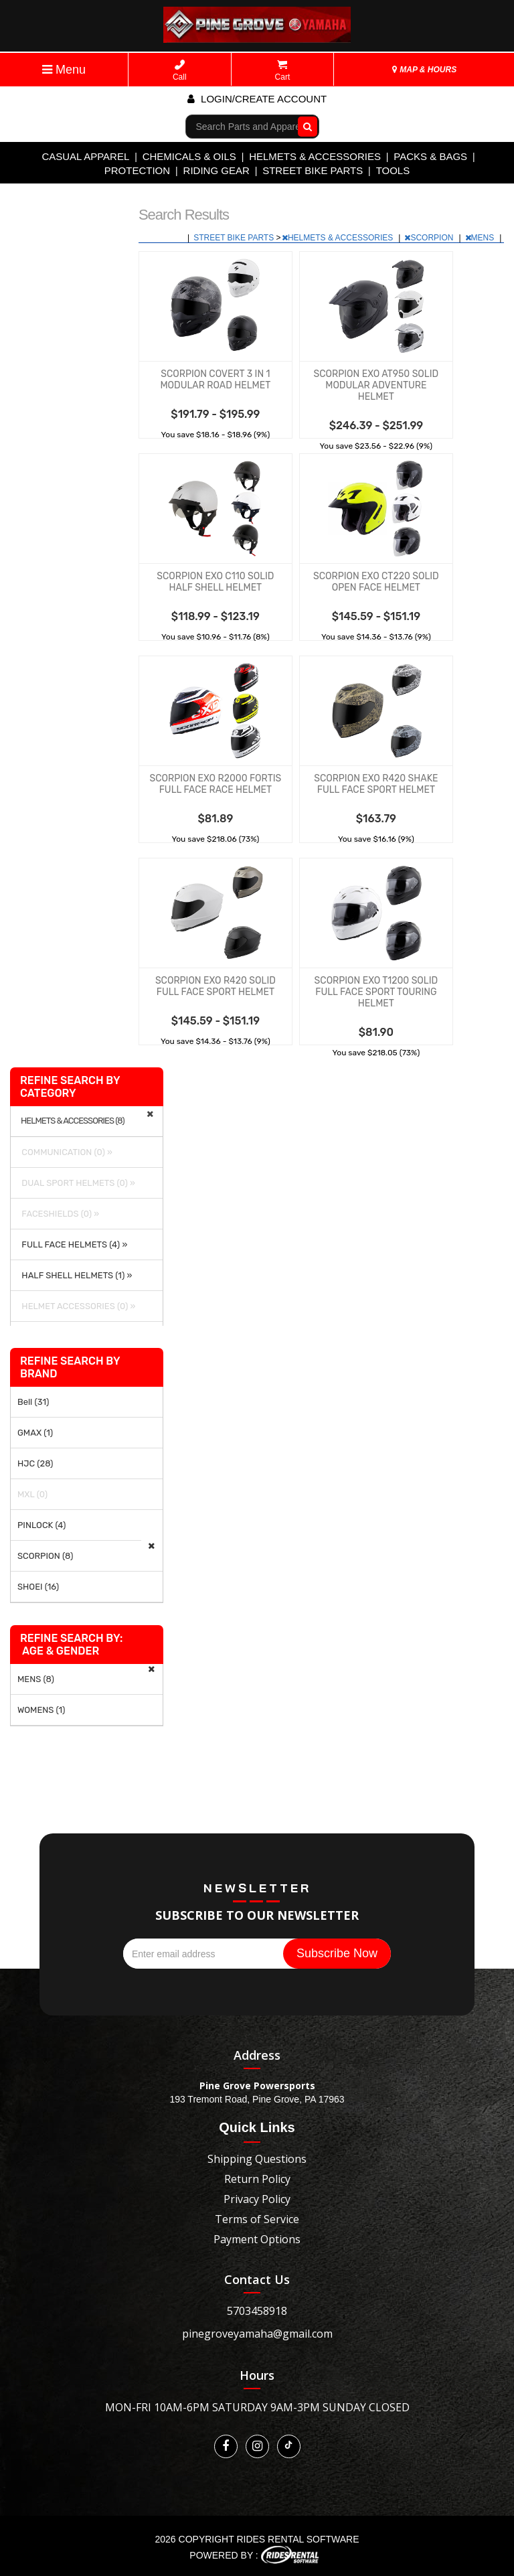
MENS (481, 237)
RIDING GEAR (216, 170)
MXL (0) (32, 1494)
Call (180, 71)
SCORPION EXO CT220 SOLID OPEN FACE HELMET (376, 582)
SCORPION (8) (45, 1556)
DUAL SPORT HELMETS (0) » (76, 1183)
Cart (282, 71)
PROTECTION (137, 170)
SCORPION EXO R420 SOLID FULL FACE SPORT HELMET (215, 986)
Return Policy (257, 2179)
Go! (304, 126)
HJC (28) (35, 1463)
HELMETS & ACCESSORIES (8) (72, 1121)
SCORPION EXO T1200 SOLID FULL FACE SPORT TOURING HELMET (376, 992)
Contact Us (257, 2279)
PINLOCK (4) (41, 1525)
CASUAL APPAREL (85, 156)
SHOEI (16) (38, 1587)
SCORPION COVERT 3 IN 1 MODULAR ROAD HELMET (215, 379)
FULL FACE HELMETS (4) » (72, 1244)
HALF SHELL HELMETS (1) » (74, 1275)
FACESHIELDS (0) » (58, 1214)
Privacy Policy (257, 2199)
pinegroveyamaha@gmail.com (257, 2333)
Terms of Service (257, 2219)
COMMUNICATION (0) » (64, 1152)
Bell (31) (33, 1402)
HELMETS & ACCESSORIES (315, 156)
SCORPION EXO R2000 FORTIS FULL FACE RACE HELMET (215, 784)
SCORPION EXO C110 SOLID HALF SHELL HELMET (215, 582)
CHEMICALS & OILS (189, 156)
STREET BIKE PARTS (312, 170)
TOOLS (393, 170)
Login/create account (257, 98)
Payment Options (257, 2239)
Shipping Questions (257, 2159)
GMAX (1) (35, 1433)
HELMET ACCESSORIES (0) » (76, 1306)
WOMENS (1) (41, 1710)
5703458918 (257, 2310)
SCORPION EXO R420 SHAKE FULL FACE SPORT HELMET (376, 784)
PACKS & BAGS (430, 156)
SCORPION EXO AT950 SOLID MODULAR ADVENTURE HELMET (376, 385)
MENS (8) (35, 1679)
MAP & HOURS (424, 69)
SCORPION (429, 237)
